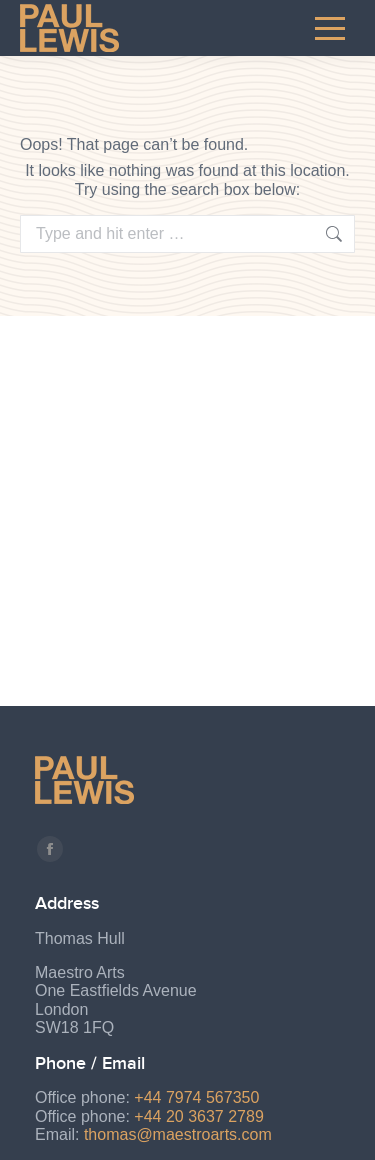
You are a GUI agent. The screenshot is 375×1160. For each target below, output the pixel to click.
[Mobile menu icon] (330, 28)
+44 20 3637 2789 (198, 1116)
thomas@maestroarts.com (178, 1134)
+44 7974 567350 (196, 1097)
